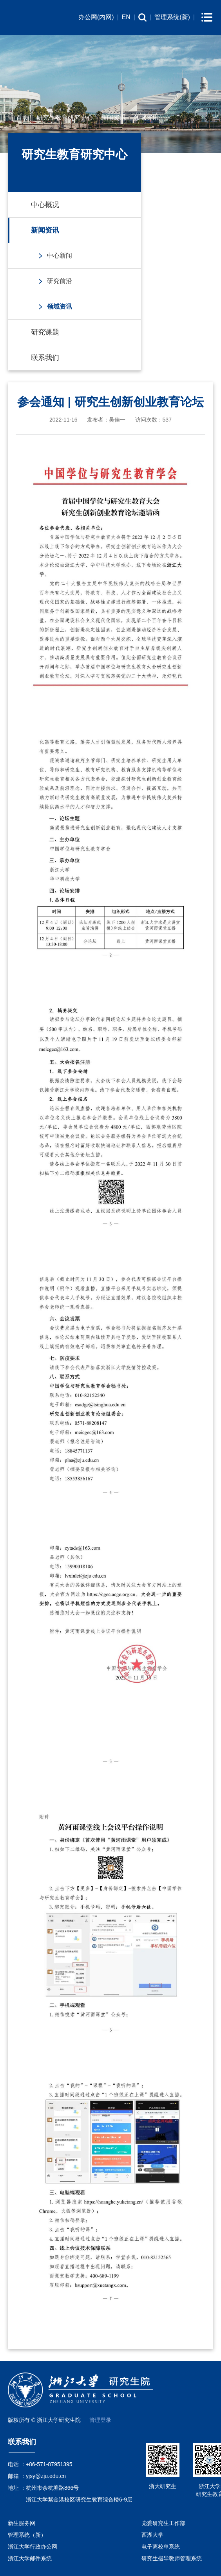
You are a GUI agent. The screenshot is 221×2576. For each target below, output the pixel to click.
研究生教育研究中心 (64, 117)
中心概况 (45, 205)
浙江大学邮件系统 (30, 2558)
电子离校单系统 (160, 2546)
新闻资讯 (113, 117)
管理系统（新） (27, 2535)
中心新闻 (59, 255)
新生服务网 (21, 2523)
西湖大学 (152, 2535)
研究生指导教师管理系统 (171, 2558)
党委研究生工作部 (163, 2523)
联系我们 (45, 358)
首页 (22, 117)
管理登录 (100, 2420)
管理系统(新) (172, 17)
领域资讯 (146, 117)
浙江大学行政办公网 (32, 2546)
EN (126, 17)
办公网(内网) (96, 17)
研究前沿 (59, 281)
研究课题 (45, 332)
